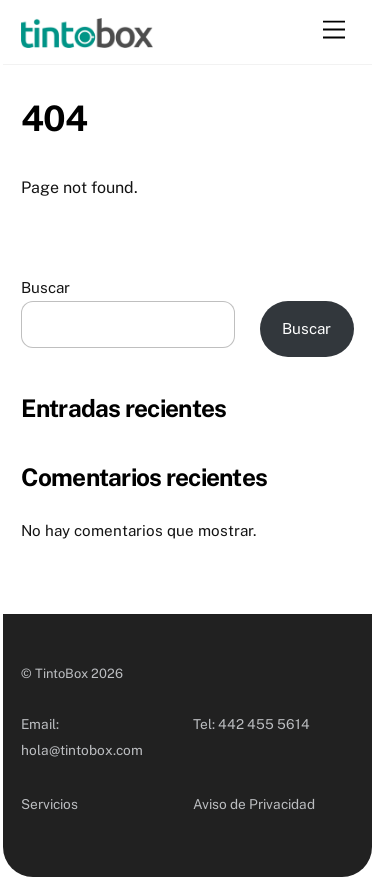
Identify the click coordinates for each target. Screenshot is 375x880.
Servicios (49, 804)
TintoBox (61, 673)
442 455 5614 (264, 724)
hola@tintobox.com (82, 750)
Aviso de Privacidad (254, 804)
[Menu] (334, 30)
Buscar (45, 287)
